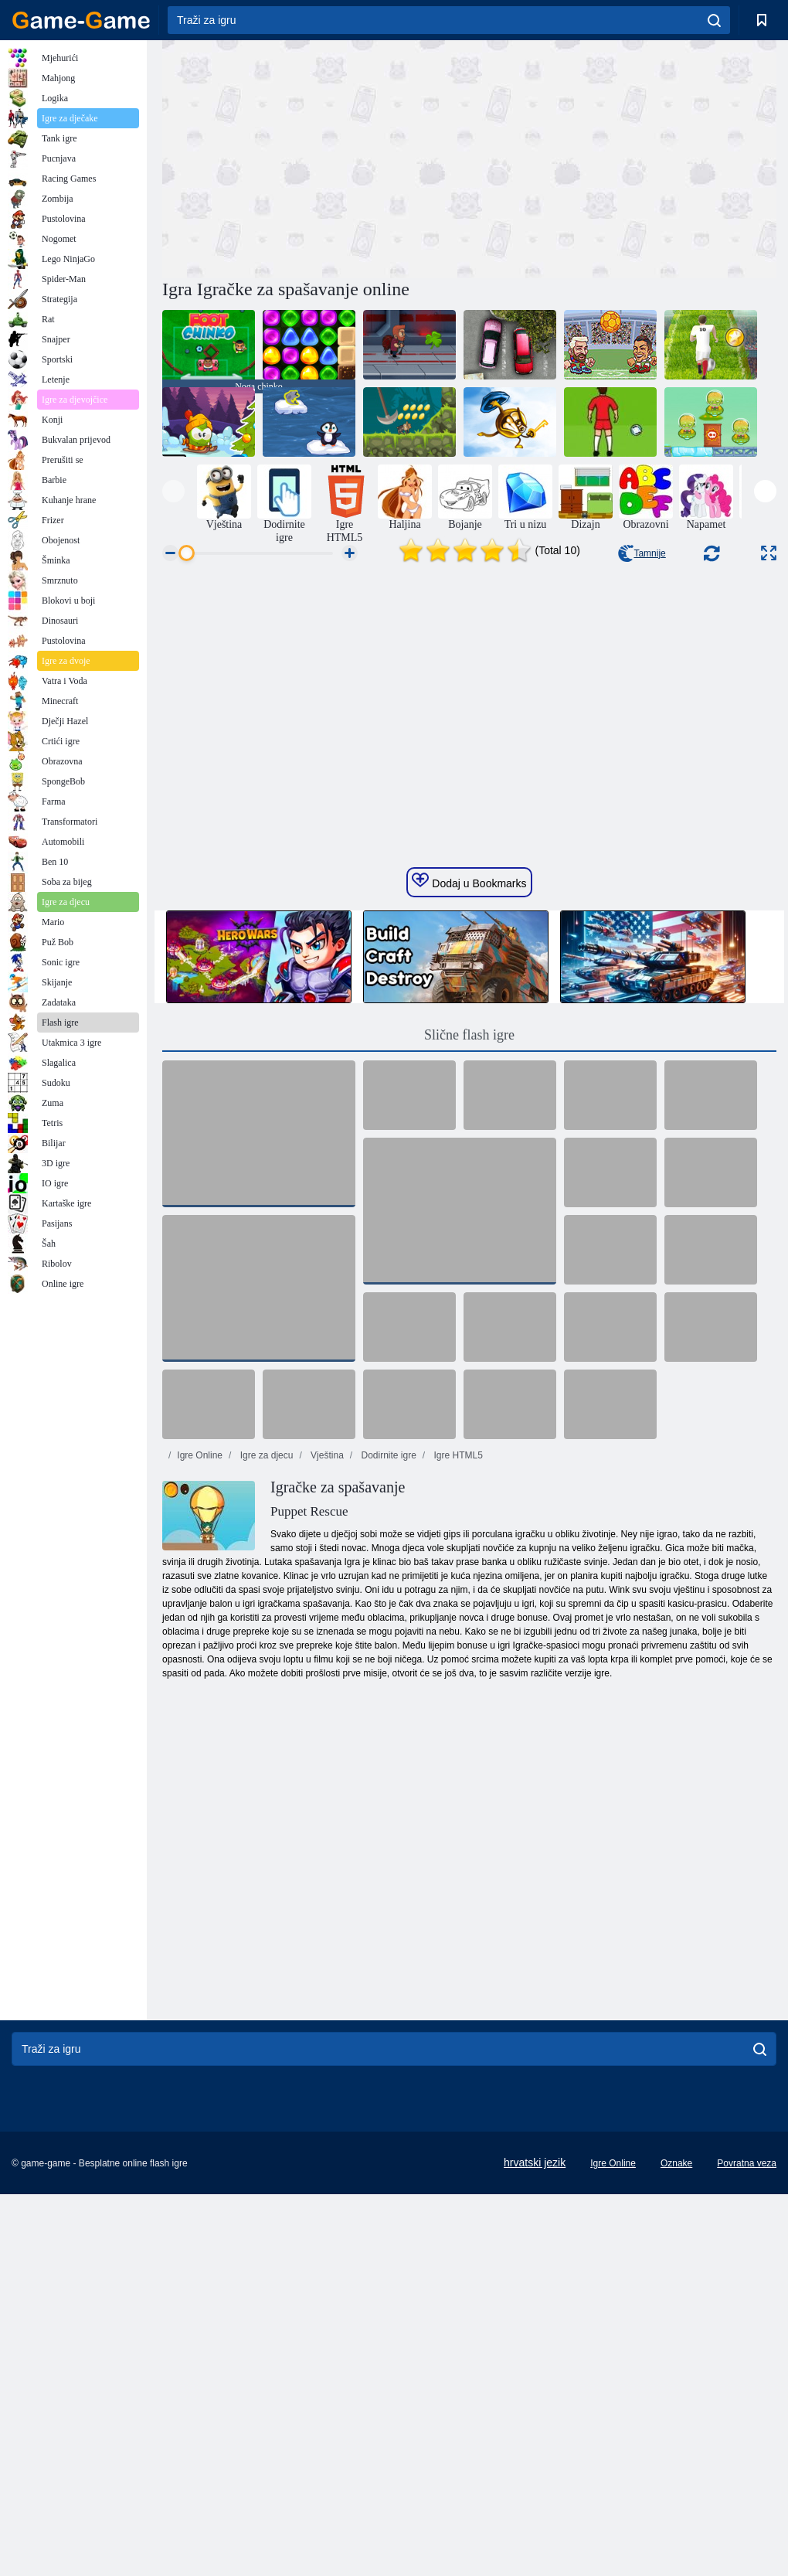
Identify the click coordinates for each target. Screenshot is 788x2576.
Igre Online (199, 1688)
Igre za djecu (265, 1688)
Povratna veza (746, 2396)
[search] (714, 20)
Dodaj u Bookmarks (469, 1114)
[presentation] (173, 491)
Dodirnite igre (387, 1688)
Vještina (326, 1688)
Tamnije (641, 553)
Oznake (676, 2396)
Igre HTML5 (457, 1688)
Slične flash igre (469, 1268)
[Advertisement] (316, 157)
